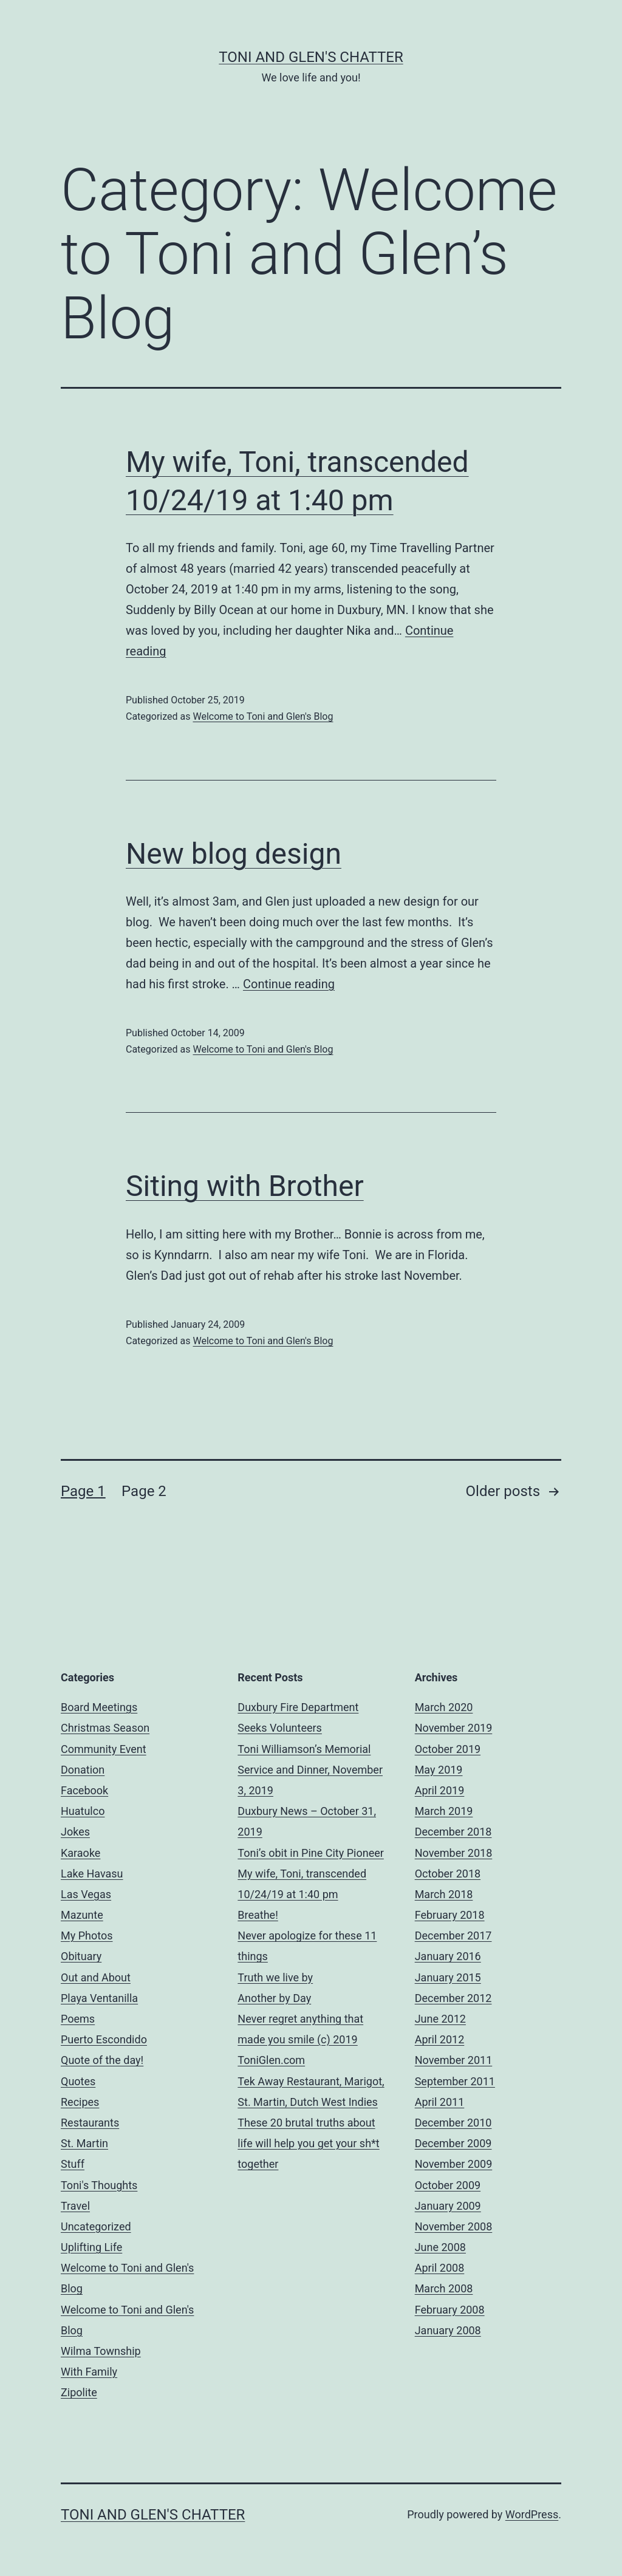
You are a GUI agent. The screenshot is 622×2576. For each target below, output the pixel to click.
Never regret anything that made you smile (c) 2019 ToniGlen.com (300, 2039)
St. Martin (84, 2143)
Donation (82, 1769)
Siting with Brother (245, 1186)
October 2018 (447, 1873)
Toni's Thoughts (99, 2185)
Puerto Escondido (104, 2039)
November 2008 (454, 2226)
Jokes (75, 1831)
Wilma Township (101, 2351)
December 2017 (453, 1935)
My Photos (87, 1935)
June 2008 (440, 2247)
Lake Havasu (92, 1873)
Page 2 (143, 1491)
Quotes (78, 2081)
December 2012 (453, 1998)
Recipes (80, 2102)
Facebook (84, 1790)
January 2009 (448, 2205)
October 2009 (447, 2185)
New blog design (233, 853)
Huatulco (82, 1811)
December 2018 (453, 1831)
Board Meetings (99, 1707)
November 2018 (454, 1853)
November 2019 (454, 1727)
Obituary (81, 1956)
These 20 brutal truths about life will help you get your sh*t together (308, 2143)
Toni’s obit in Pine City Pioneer (311, 1853)
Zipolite (79, 2392)
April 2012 (440, 2039)
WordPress (531, 2514)
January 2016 (448, 1956)
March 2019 (444, 1811)
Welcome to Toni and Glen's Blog (263, 716)
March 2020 (444, 1707)
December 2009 (453, 2143)
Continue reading (289, 984)
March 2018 (444, 1894)
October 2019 (447, 1749)
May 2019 (439, 1769)
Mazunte (82, 1914)
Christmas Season (105, 1727)
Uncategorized (96, 2226)
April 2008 (440, 2267)
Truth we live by (275, 1977)
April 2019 (440, 1790)
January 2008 (448, 2330)
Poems (78, 2018)
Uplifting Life (91, 2247)
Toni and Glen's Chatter (311, 57)
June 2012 (440, 2018)
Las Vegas (86, 1894)
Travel (75, 2205)
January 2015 (448, 1977)
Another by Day (274, 1998)
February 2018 (450, 1914)
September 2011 (455, 2081)
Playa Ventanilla (99, 1998)
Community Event (103, 1749)
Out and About (96, 1977)
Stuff (72, 2163)
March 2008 (444, 2288)
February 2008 (450, 2309)
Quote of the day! (102, 2060)
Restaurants (90, 2122)
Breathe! (258, 1914)
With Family (89, 2371)
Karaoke (80, 1853)
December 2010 (453, 2122)
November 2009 (454, 2163)
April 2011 (440, 2102)
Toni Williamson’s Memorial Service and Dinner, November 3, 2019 (310, 1770)
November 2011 (454, 2060)
